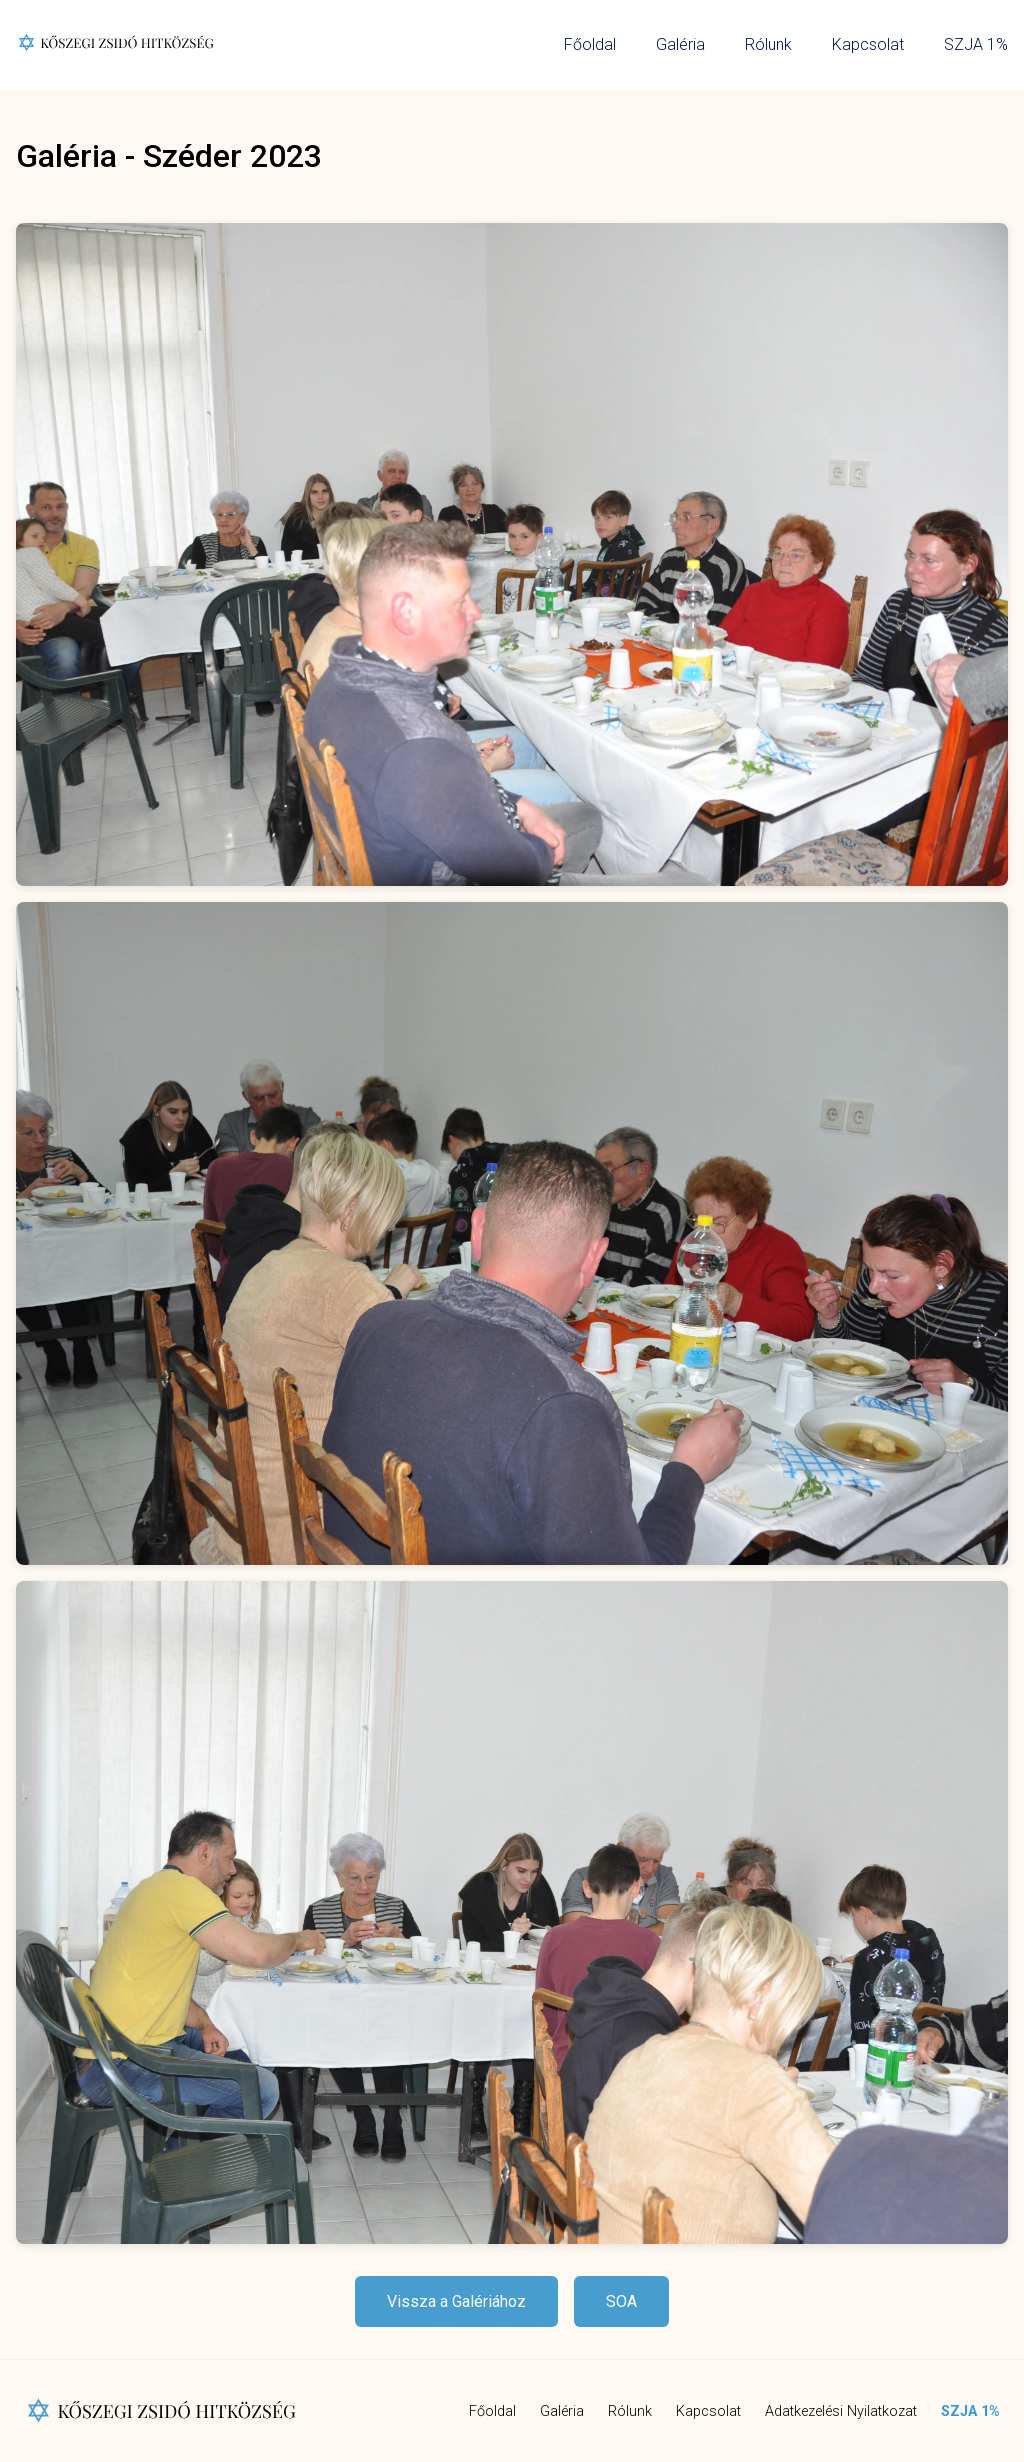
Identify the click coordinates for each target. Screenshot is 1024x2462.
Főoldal (590, 44)
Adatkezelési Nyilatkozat (841, 2411)
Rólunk (768, 44)
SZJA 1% (976, 44)
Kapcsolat (868, 44)
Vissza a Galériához (456, 2301)
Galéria (680, 44)
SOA (621, 2301)
